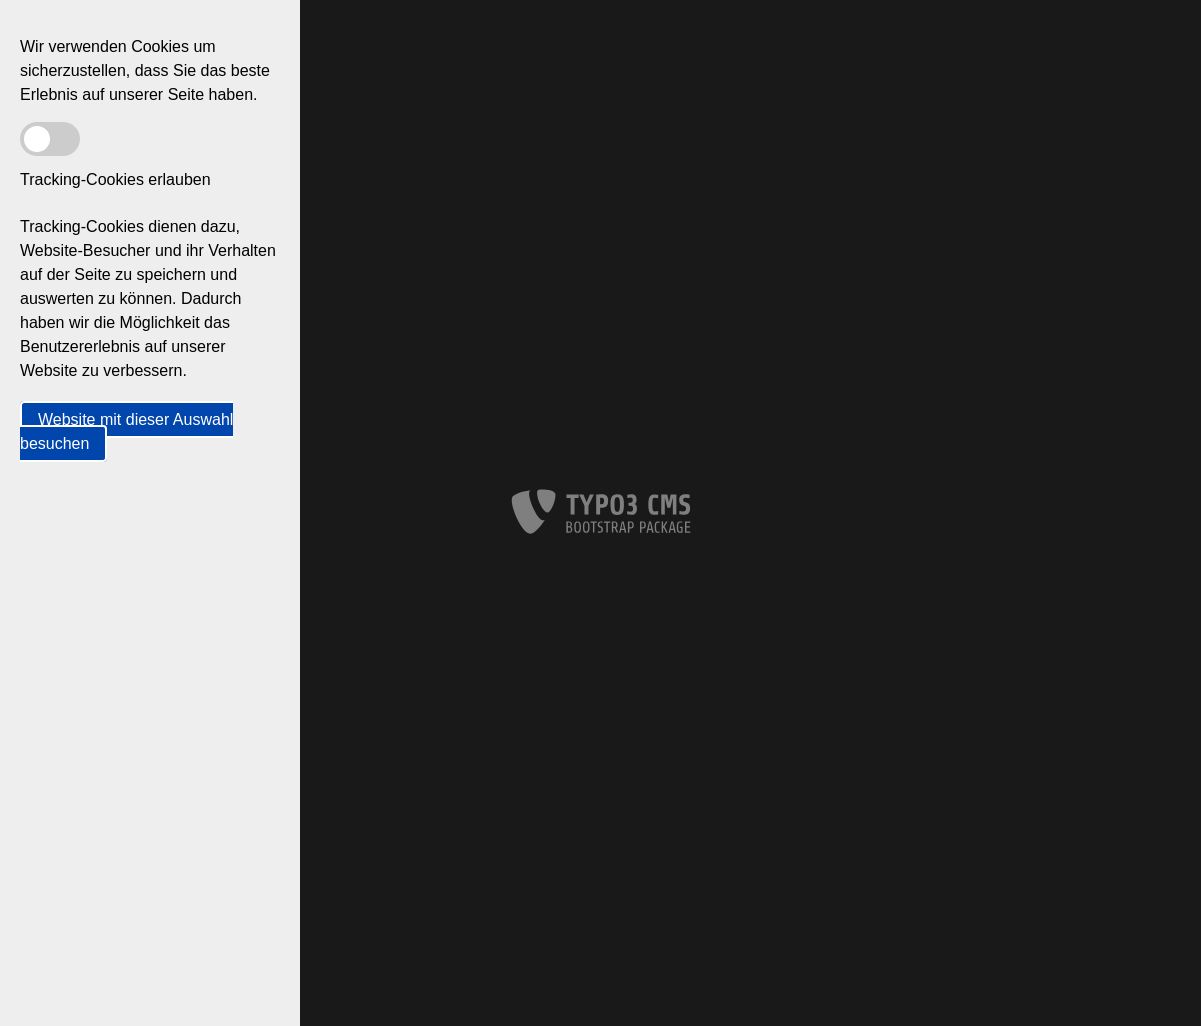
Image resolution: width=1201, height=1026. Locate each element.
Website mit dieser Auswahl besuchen (126, 431)
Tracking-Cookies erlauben (115, 179)
